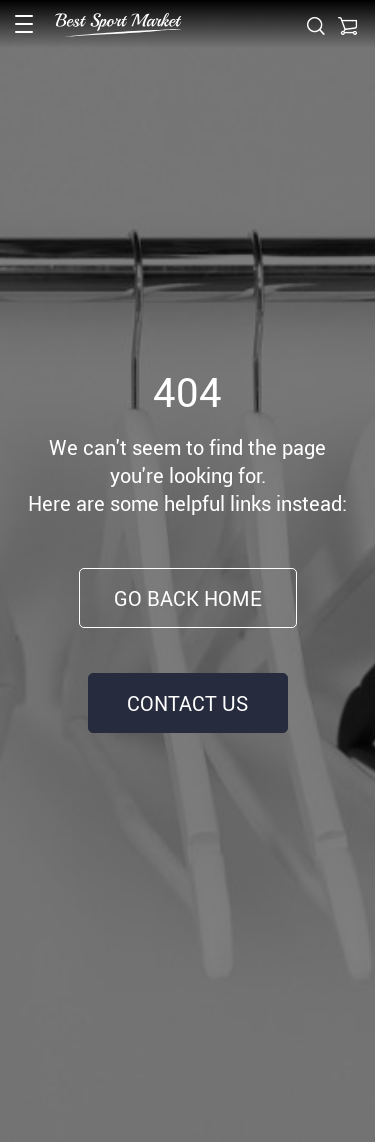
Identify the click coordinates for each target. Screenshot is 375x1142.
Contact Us (187, 703)
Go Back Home (188, 598)
